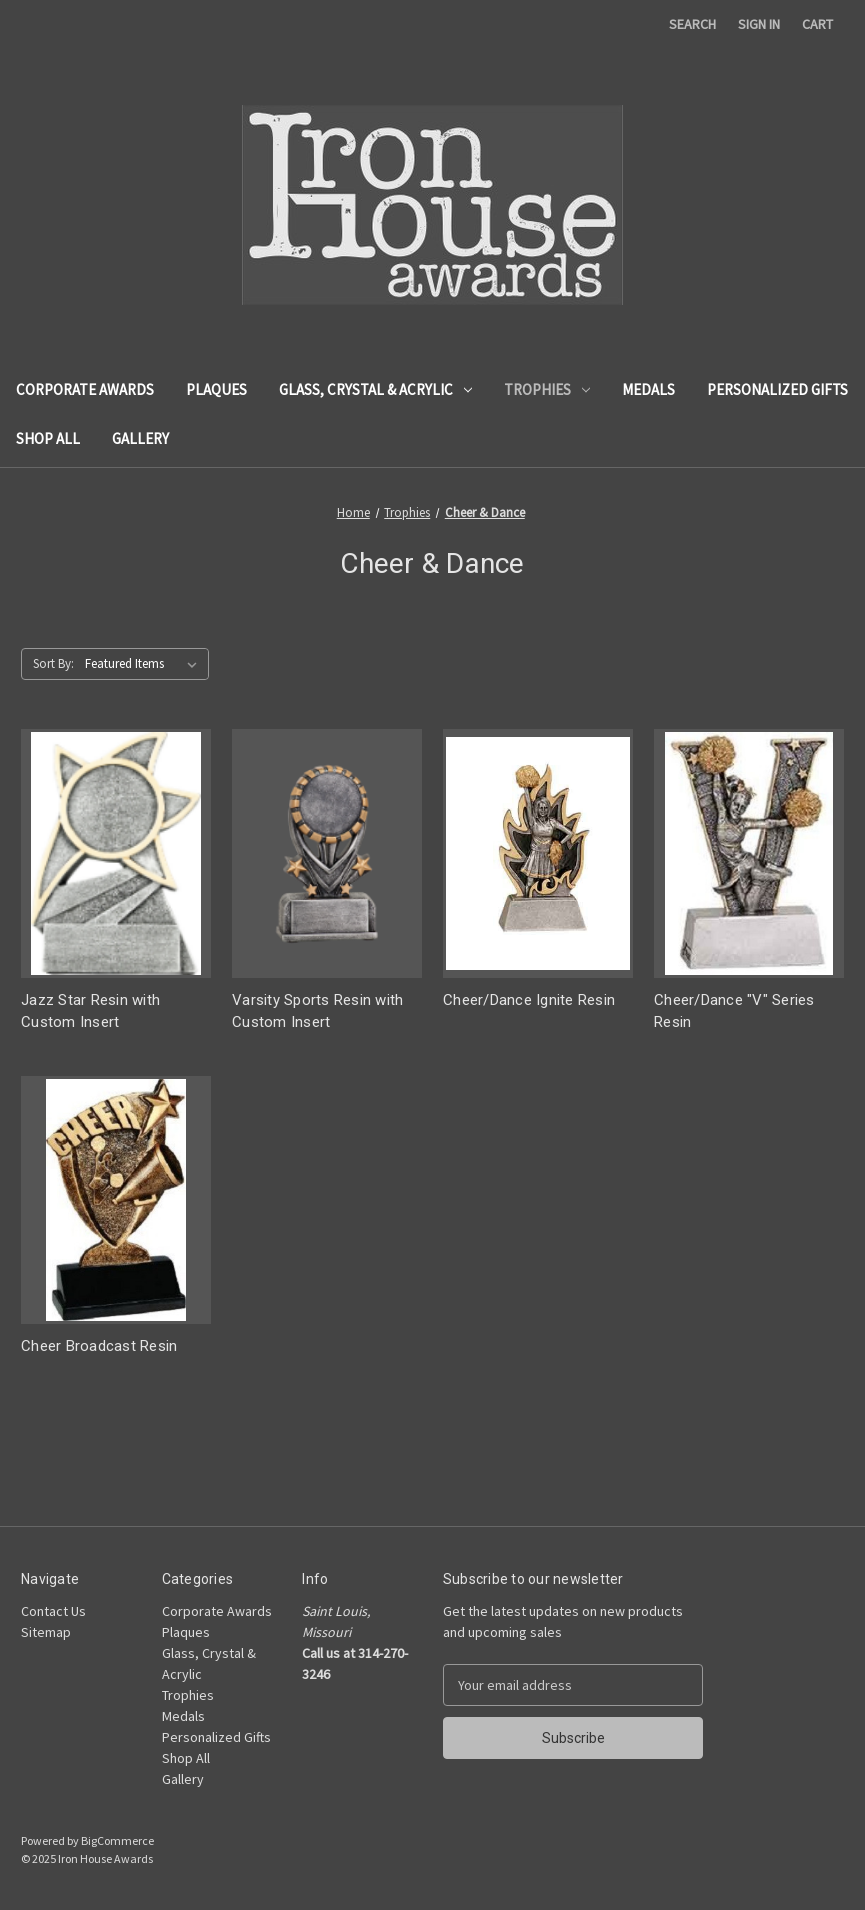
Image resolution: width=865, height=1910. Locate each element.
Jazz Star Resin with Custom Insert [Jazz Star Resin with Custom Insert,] (90, 1011)
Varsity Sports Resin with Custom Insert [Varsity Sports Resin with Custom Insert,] (317, 1011)
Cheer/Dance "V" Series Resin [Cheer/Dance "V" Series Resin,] (734, 1011)
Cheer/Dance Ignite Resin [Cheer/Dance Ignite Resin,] (529, 1000)
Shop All (48, 438)
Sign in (759, 24)
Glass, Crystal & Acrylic (375, 389)
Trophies (547, 389)
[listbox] (145, 664)
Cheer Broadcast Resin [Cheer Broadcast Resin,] (99, 1346)
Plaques (216, 389)
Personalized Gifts (777, 389)
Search (692, 24)
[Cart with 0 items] (817, 24)
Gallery (140, 438)
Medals (648, 389)
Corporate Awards (85, 389)
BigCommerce (117, 1840)
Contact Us (53, 1611)
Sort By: (53, 663)
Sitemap (46, 1632)
